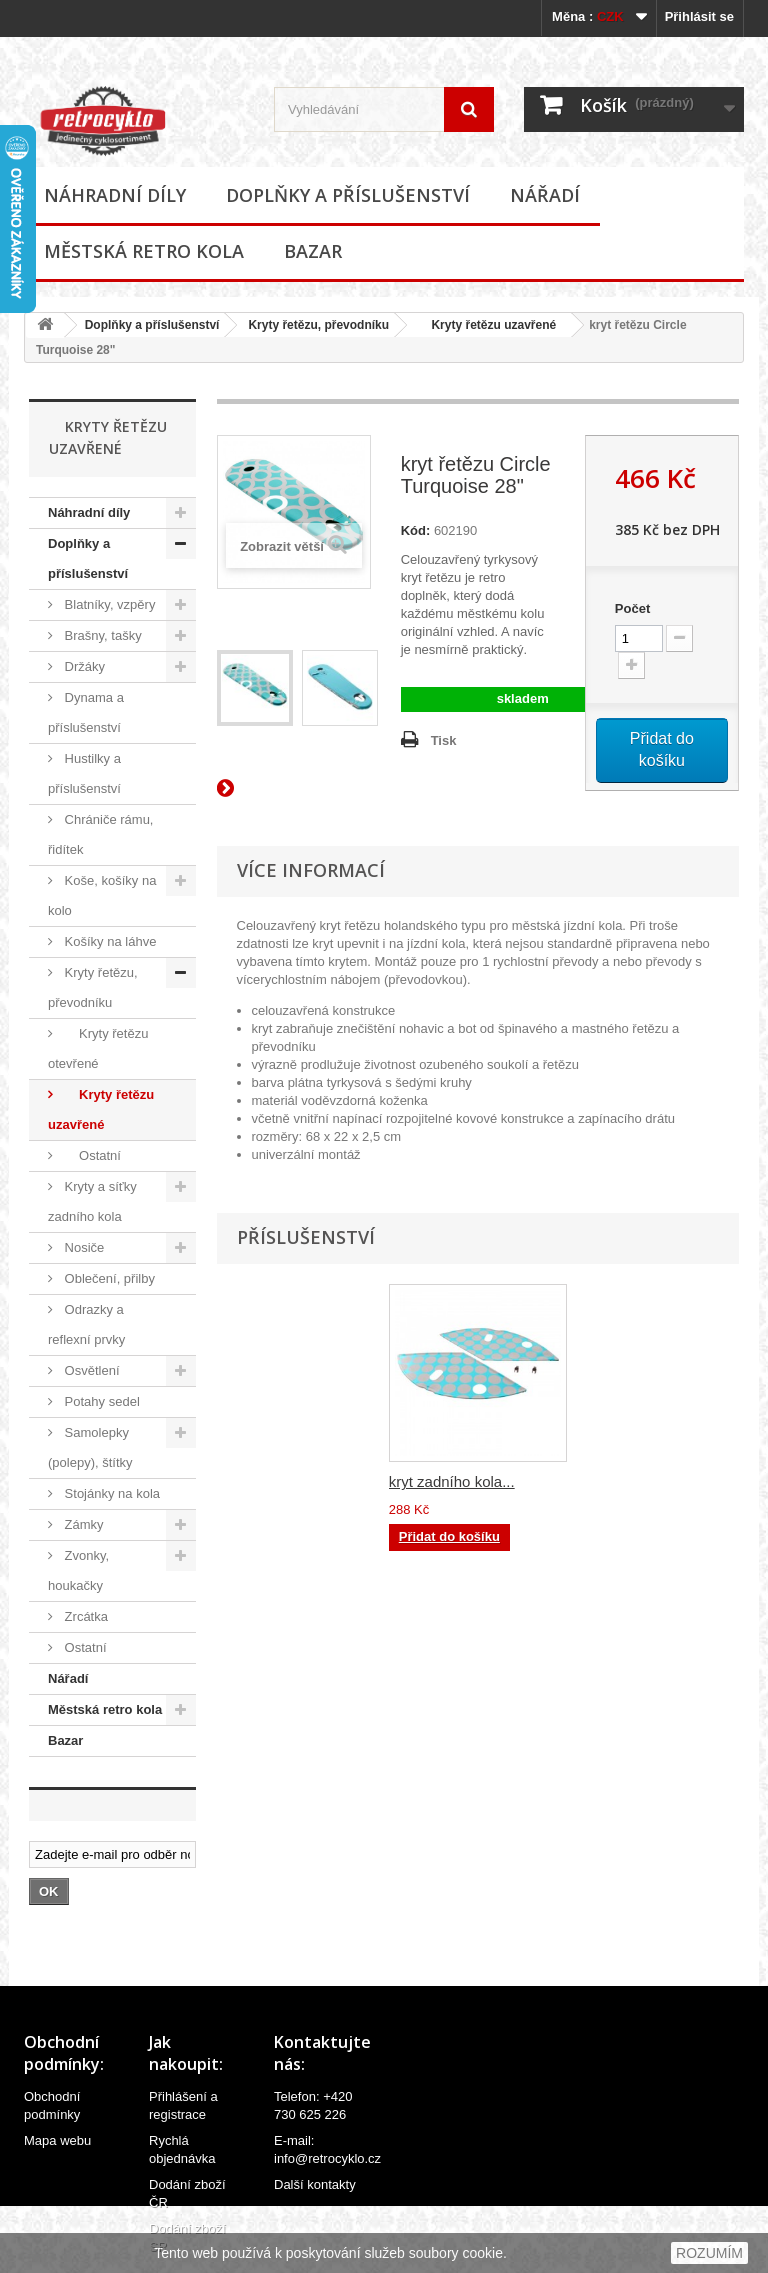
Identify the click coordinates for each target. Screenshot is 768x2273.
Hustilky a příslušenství (84, 773)
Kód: (416, 530)
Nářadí (545, 195)
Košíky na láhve (108, 941)
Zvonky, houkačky (78, 1570)
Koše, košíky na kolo (102, 895)
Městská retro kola (144, 251)
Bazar (313, 251)
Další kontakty (315, 2184)
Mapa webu (57, 2140)
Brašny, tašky (101, 635)
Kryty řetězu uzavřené (487, 325)
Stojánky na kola (110, 1493)
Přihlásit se (699, 16)
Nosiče (82, 1247)
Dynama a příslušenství (86, 712)
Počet (632, 608)
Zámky (82, 1524)
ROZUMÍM (709, 2253)
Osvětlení (90, 1370)
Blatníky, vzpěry (108, 604)
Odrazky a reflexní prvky (86, 1324)
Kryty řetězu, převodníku (318, 325)
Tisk (444, 740)
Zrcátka (84, 1616)
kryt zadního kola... (452, 1481)
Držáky (83, 666)
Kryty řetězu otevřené (98, 1048)
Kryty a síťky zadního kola (92, 1201)
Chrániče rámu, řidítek (100, 834)
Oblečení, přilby (108, 1278)
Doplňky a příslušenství (348, 195)
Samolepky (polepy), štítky (90, 1447)
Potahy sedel (100, 1401)
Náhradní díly (115, 195)
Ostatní (91, 1155)
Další (229, 787)
